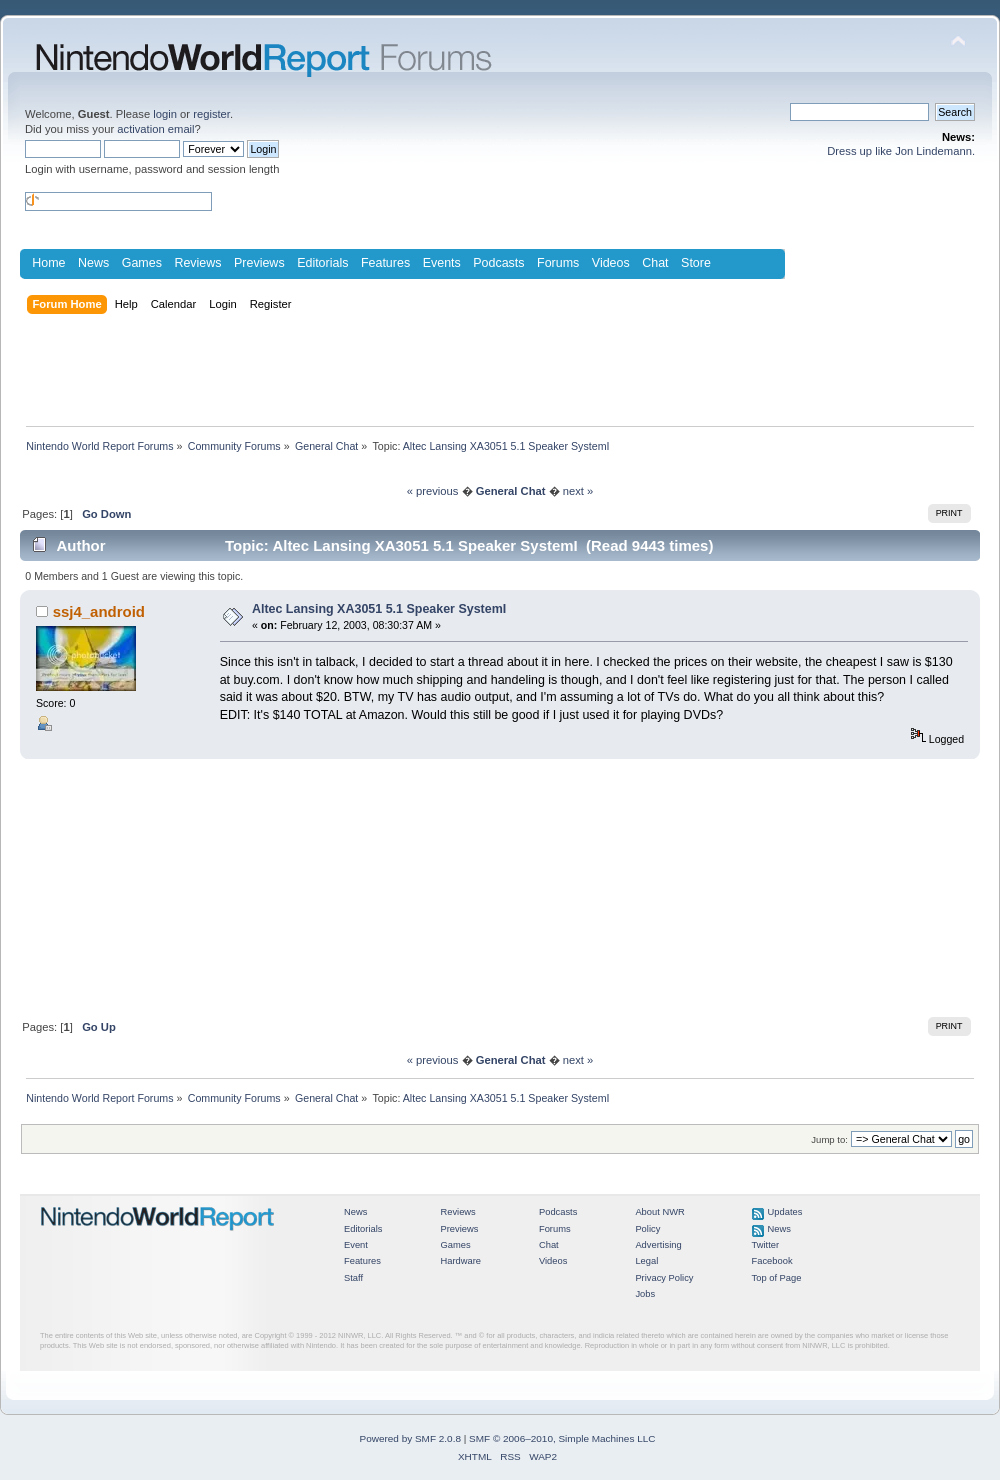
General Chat (511, 491)
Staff (353, 1278)
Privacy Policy (664, 1278)
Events (442, 263)
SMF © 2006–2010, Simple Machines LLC (562, 1438)
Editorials (322, 263)
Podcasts (498, 263)
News (93, 263)
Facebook (772, 1261)
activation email (155, 129)
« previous (433, 491)
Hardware (460, 1261)
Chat (655, 263)
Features (385, 263)
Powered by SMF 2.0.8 (410, 1438)
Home (48, 263)
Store (696, 263)
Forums (558, 263)
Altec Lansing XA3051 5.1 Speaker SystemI (379, 609)
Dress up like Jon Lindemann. (901, 151)
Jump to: (829, 1139)
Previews (259, 263)
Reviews (197, 263)
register (211, 114)
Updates (785, 1212)
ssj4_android (99, 611)
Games (142, 263)
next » (578, 491)
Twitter (766, 1245)
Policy (647, 1229)
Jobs (645, 1294)
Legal (646, 1261)
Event (356, 1245)
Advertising (658, 1245)
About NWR (659, 1212)
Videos (611, 263)
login (165, 114)
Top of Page (777, 1278)
